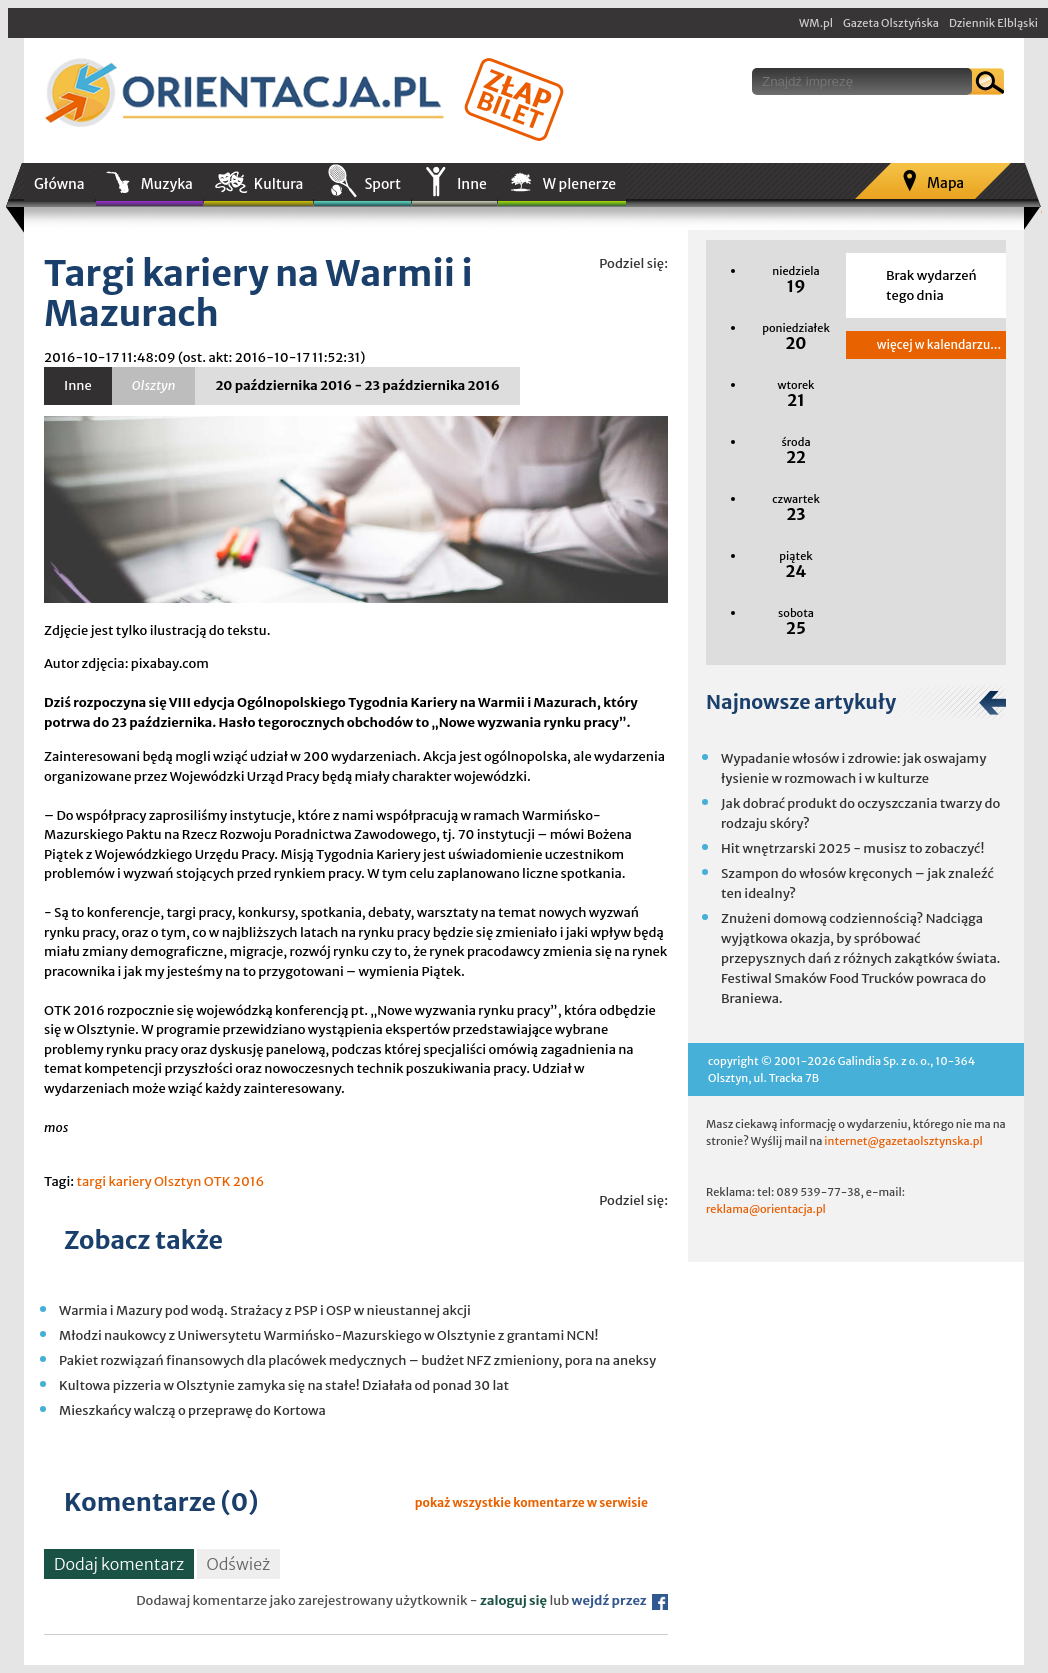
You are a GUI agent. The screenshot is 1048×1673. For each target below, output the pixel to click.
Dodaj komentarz (119, 1564)
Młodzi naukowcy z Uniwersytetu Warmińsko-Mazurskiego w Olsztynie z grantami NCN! (328, 1335)
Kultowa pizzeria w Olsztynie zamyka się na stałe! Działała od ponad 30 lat (284, 1385)
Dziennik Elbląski (993, 23)
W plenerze (579, 184)
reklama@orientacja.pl (766, 1209)
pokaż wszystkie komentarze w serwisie (531, 1502)
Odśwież (239, 1564)
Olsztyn (178, 1181)
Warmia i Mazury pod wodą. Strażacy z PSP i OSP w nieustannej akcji (265, 1310)
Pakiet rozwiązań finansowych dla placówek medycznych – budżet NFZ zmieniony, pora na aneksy (357, 1360)
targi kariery (113, 1181)
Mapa (945, 183)
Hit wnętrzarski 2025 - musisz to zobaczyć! (852, 848)
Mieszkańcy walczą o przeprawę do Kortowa (192, 1410)
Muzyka (167, 184)
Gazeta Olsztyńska (891, 23)
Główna (59, 184)
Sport (382, 184)
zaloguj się (513, 1600)
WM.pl (816, 23)
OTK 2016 (234, 1181)
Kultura (279, 184)
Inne (472, 184)
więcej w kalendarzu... (939, 344)
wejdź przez (620, 1600)
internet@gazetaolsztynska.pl (903, 1141)
